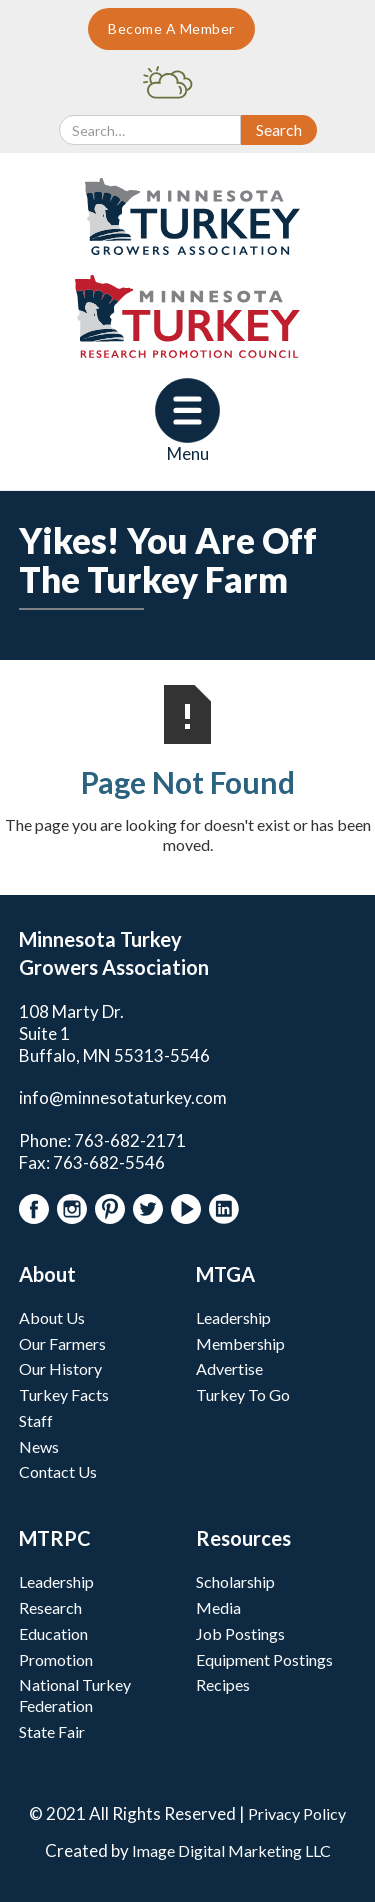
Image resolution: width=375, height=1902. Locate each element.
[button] (187, 421)
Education (53, 1633)
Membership (240, 1343)
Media (218, 1607)
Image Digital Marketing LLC (231, 1850)
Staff (36, 1420)
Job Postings (240, 1633)
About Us (52, 1317)
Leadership (233, 1317)
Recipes (223, 1684)
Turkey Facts (64, 1394)
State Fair (52, 1731)
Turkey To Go (243, 1394)
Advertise (229, 1368)
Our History (60, 1368)
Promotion (56, 1659)
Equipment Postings (264, 1659)
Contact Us (58, 1471)
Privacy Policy (297, 1813)
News (39, 1446)
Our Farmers (62, 1343)
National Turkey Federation (75, 1695)
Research (50, 1607)
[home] (187, 216)
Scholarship (235, 1581)
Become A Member (171, 28)
